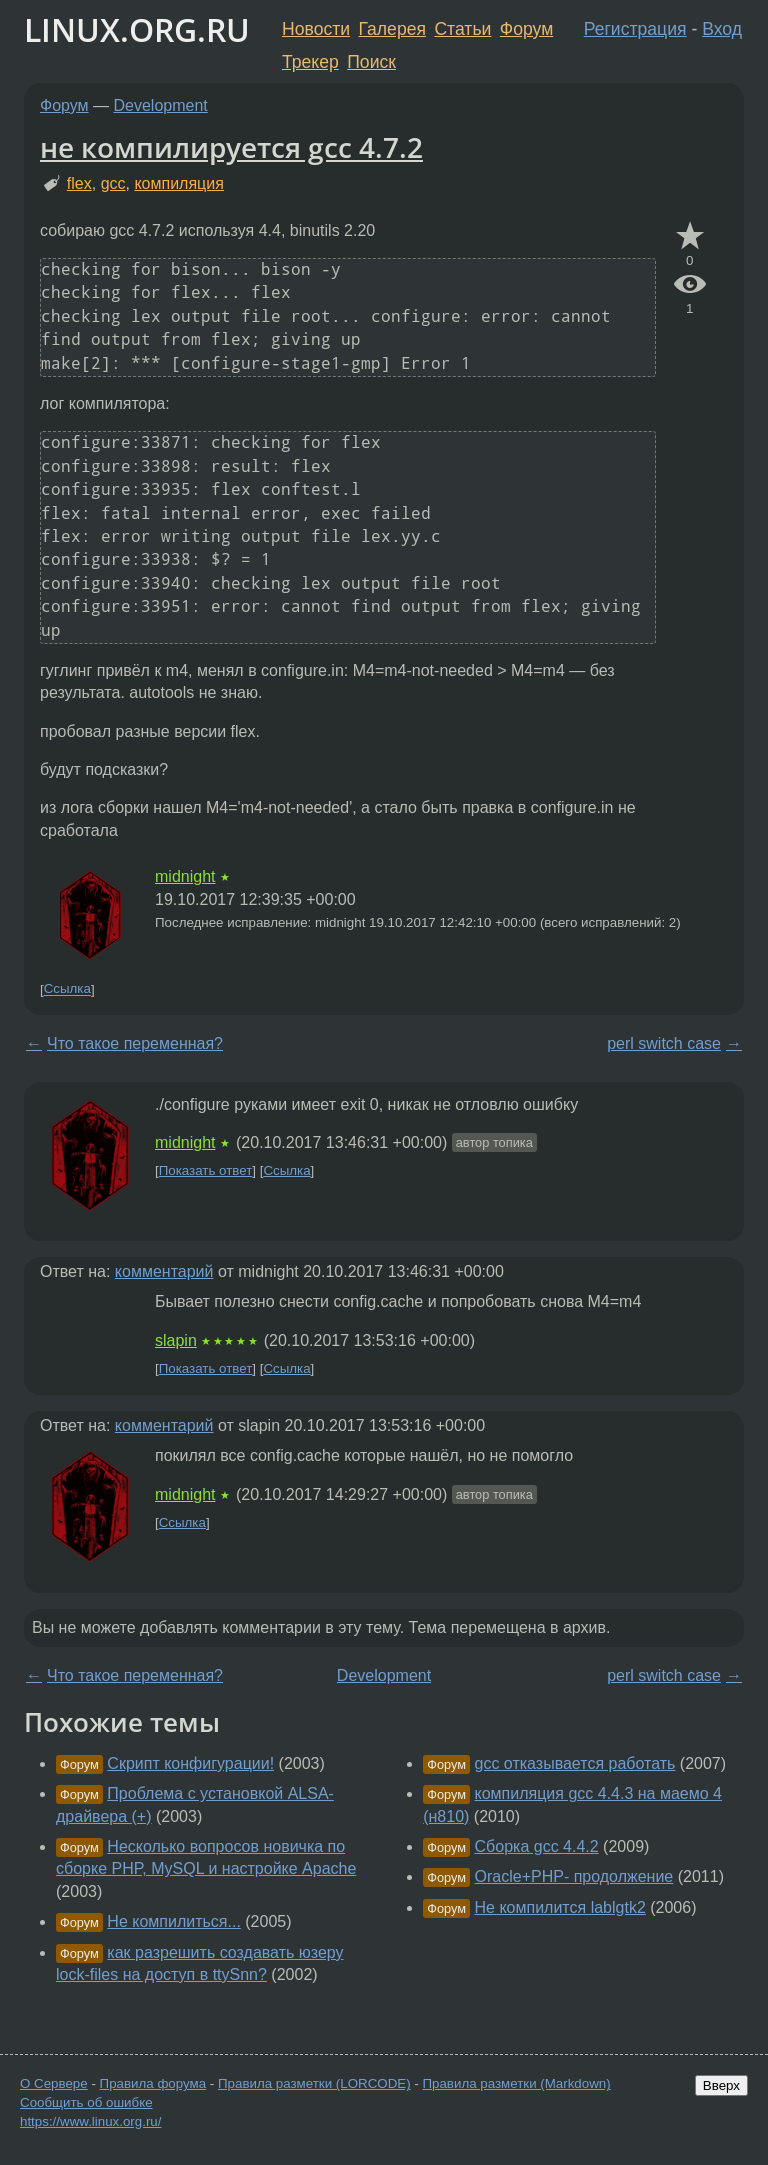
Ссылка (67, 989)
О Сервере (54, 2083)
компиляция (178, 183)
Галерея (392, 29)
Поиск (371, 62)
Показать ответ (206, 1170)
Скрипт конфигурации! (190, 1763)
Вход (722, 29)
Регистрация (635, 29)
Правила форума (153, 2083)
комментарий (164, 1271)
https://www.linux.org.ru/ (90, 2121)
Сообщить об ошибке (86, 2102)
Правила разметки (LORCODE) (314, 2083)
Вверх (721, 2085)
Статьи (462, 29)
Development (161, 105)
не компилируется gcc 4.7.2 (231, 147)
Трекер (310, 62)
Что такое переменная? (135, 1043)
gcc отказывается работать (575, 1763)
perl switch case (664, 1043)
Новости (316, 29)
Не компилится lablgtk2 (560, 1907)
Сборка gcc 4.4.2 (537, 1846)
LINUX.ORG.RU (137, 29)
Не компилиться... (174, 1921)
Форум (526, 29)
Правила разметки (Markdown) (516, 2083)
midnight (185, 876)
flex (79, 183)
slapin (176, 1340)
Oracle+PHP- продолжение (574, 1876)
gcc (113, 183)
